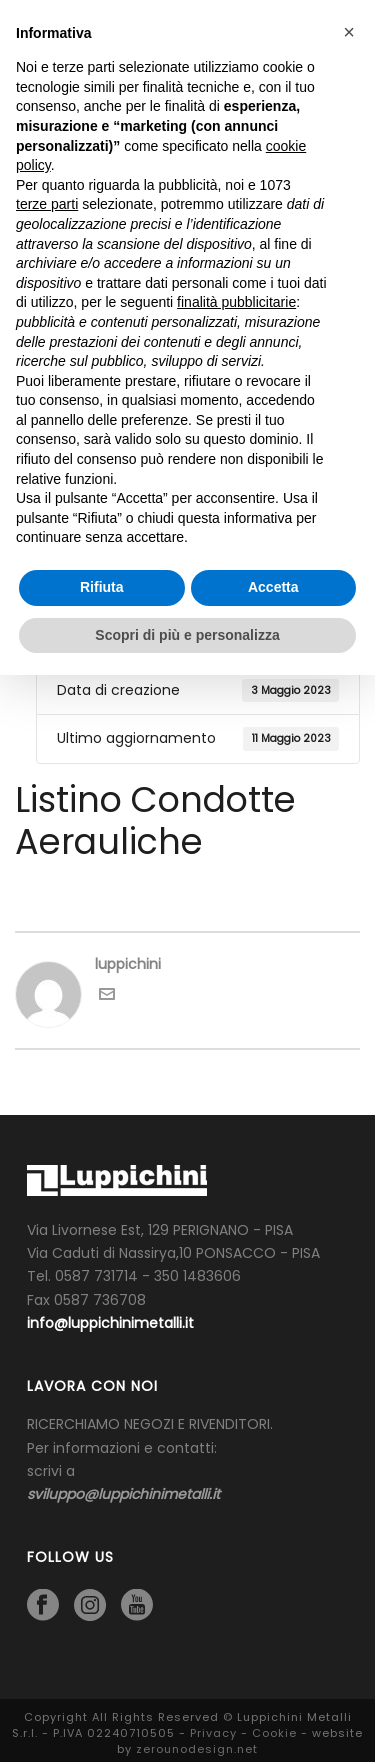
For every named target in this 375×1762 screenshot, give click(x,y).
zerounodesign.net (197, 1749)
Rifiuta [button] (102, 587)
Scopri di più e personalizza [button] (187, 635)
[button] (349, 32)
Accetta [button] (273, 587)
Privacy (213, 1733)
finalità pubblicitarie (236, 302)
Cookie (274, 1733)
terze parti (47, 204)
